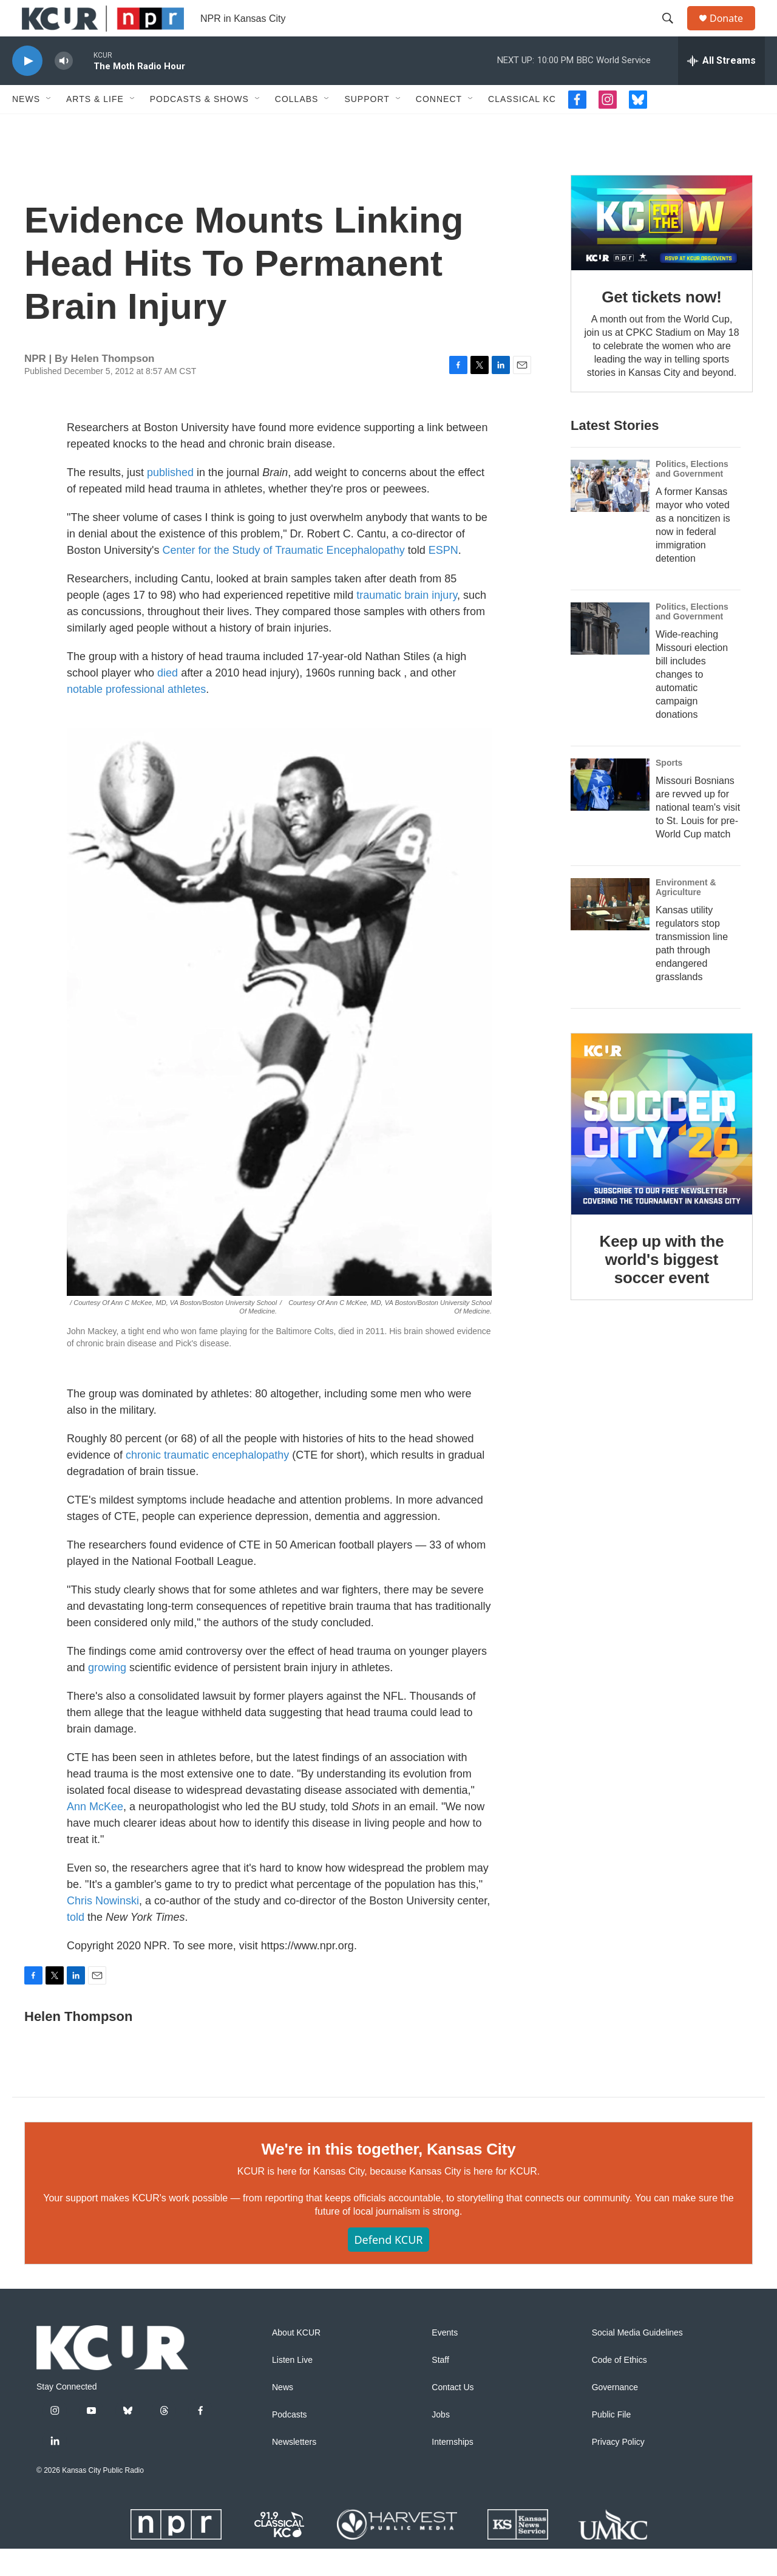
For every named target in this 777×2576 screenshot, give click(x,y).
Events (445, 2360)
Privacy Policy (618, 2469)
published (170, 500)
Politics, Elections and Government (692, 496)
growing (107, 1695)
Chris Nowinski (103, 1928)
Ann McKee (95, 1834)
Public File (611, 2442)
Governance (615, 2414)
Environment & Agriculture (686, 914)
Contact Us (452, 2414)
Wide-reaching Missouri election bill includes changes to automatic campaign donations (692, 701)
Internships (452, 2469)
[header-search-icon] (673, 32)
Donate (734, 32)
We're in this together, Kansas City (388, 2176)
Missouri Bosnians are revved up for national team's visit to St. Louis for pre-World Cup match (698, 835)
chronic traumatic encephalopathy (207, 1482)
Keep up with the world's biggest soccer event (662, 1286)
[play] (27, 88)
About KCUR (296, 2360)
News (26, 126)
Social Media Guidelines (637, 2360)
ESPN (443, 577)
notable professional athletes (136, 716)
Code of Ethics (619, 2387)
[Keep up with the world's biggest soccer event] (661, 1151)
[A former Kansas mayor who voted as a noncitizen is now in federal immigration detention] (610, 513)
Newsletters (294, 2469)
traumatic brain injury (406, 622)
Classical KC (522, 126)
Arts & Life (95, 126)
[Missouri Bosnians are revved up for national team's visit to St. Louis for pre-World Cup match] (610, 812)
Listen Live (292, 2387)
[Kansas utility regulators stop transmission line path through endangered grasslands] (610, 931)
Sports (669, 790)
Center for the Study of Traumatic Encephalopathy (284, 577)
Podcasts (289, 2442)
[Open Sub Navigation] (49, 126)
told (75, 1944)
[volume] (63, 88)
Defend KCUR (388, 2267)
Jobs (441, 2442)
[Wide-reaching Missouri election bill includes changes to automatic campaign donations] (610, 656)
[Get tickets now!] (661, 250)
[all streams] (721, 88)
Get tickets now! (662, 324)
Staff (440, 2387)
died (167, 700)
